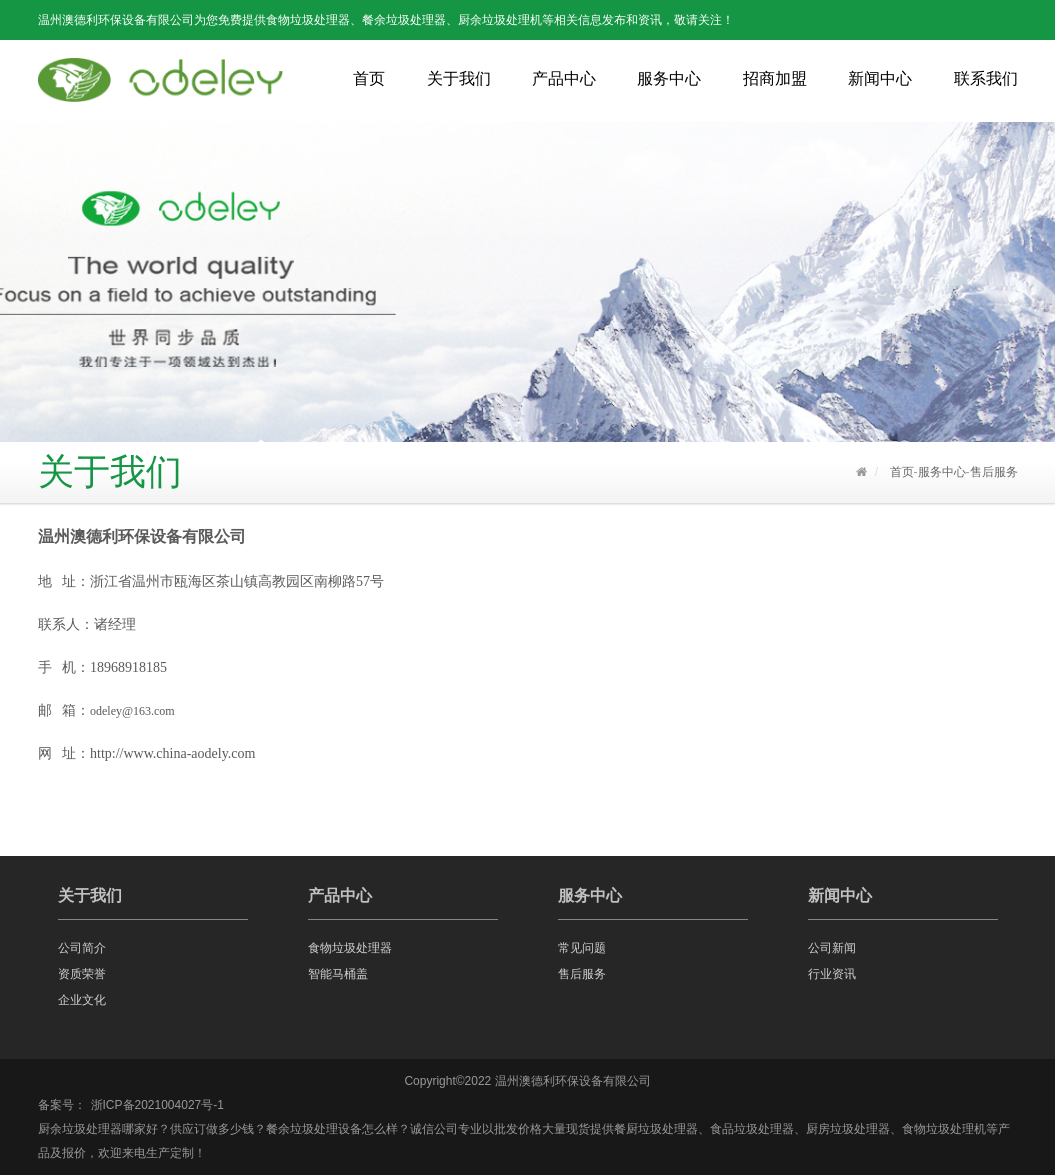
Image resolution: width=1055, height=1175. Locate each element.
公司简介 (82, 948)
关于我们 (459, 78)
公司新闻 (832, 948)
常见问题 (582, 948)
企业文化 (82, 1000)
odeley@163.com (132, 711)
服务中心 (669, 78)
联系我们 (986, 78)
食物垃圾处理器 (350, 948)
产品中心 (564, 78)
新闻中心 (880, 78)
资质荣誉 (82, 974)
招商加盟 (775, 78)
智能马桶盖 (338, 974)
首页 (369, 78)
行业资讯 (832, 974)
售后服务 (994, 472)
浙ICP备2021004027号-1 (157, 1105)
